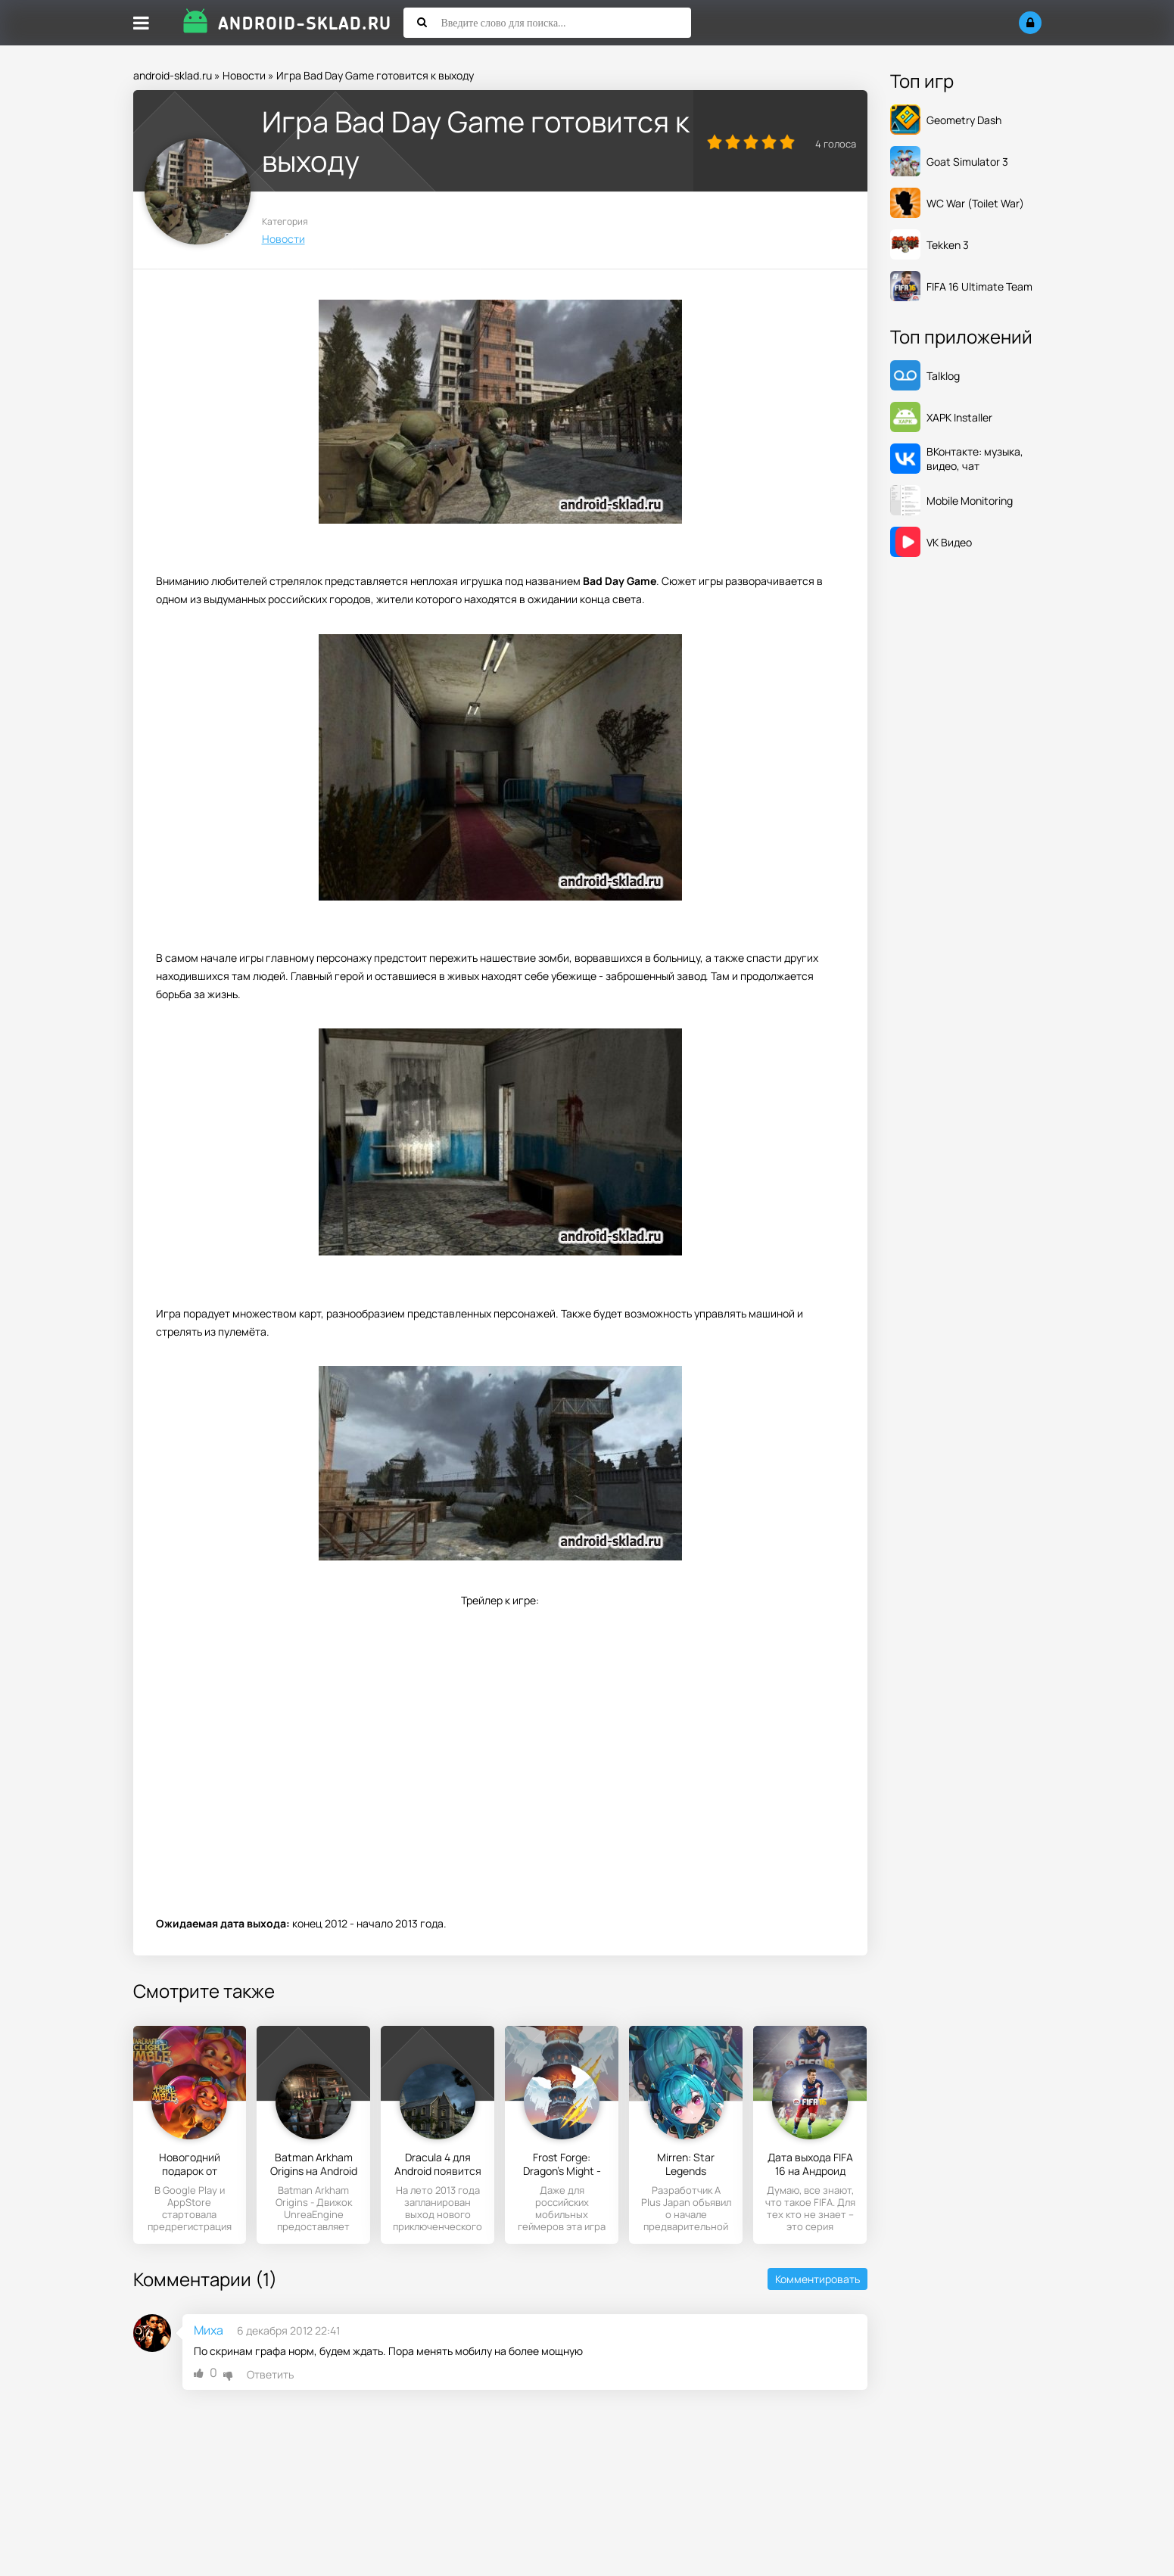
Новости (244, 75)
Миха (208, 2330)
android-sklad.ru (172, 75)
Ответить (270, 2374)
